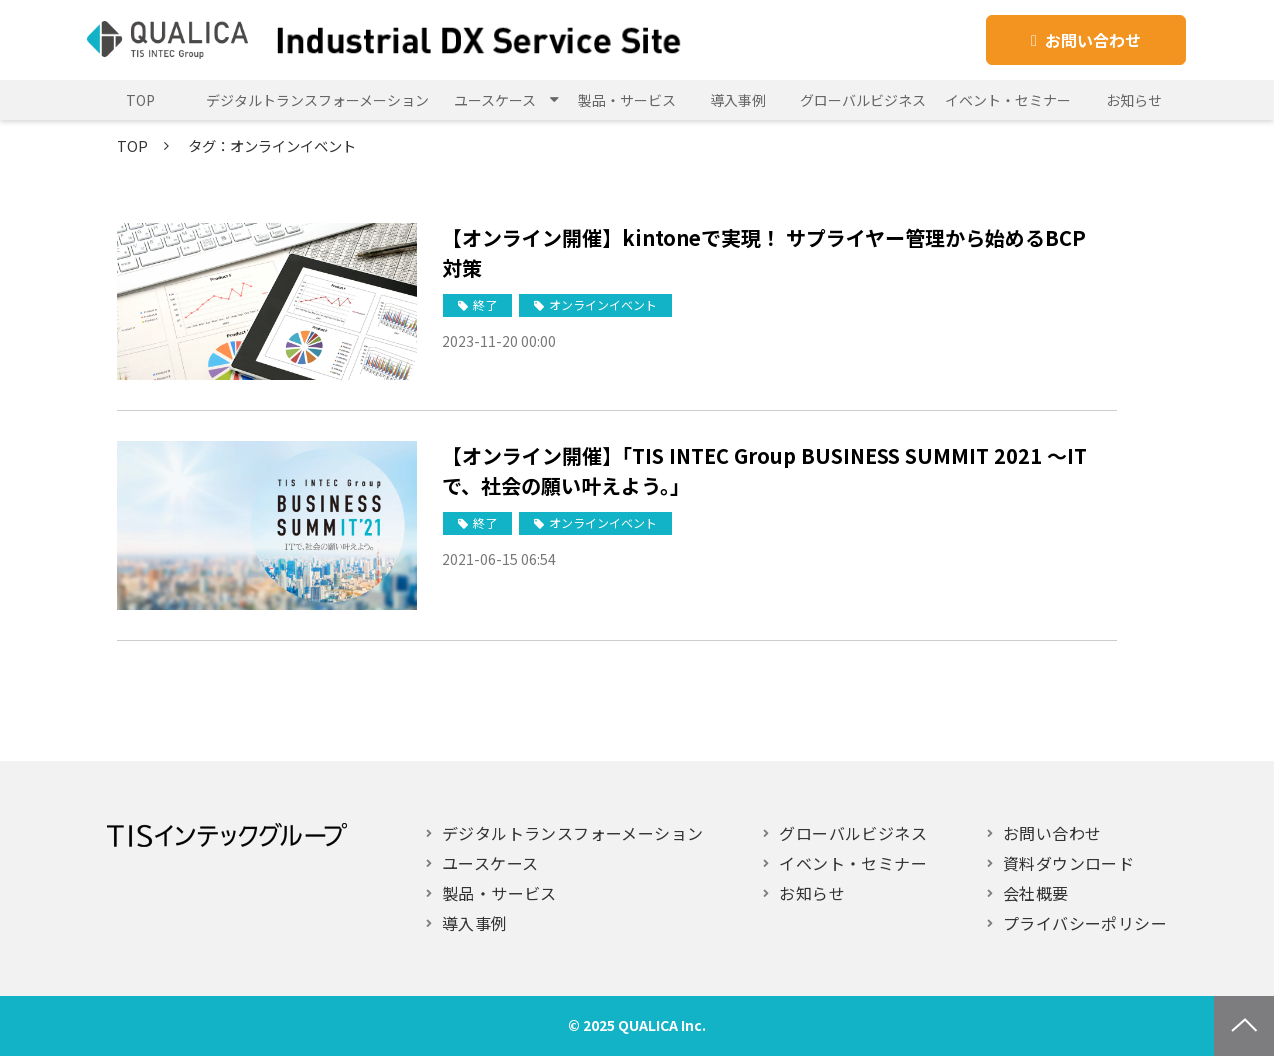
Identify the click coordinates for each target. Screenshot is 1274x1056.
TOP (140, 100)
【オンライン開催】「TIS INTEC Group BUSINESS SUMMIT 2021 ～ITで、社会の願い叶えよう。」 (764, 470)
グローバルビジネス (863, 100)
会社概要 (1036, 893)
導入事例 (738, 100)
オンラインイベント (603, 304)
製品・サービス (627, 100)
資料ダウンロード (1068, 863)
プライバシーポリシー (1085, 923)
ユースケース (495, 100)
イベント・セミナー (1008, 100)
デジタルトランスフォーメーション (317, 100)
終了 (485, 304)
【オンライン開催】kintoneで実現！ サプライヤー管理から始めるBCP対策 (764, 252)
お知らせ (1134, 100)
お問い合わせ (1093, 40)
